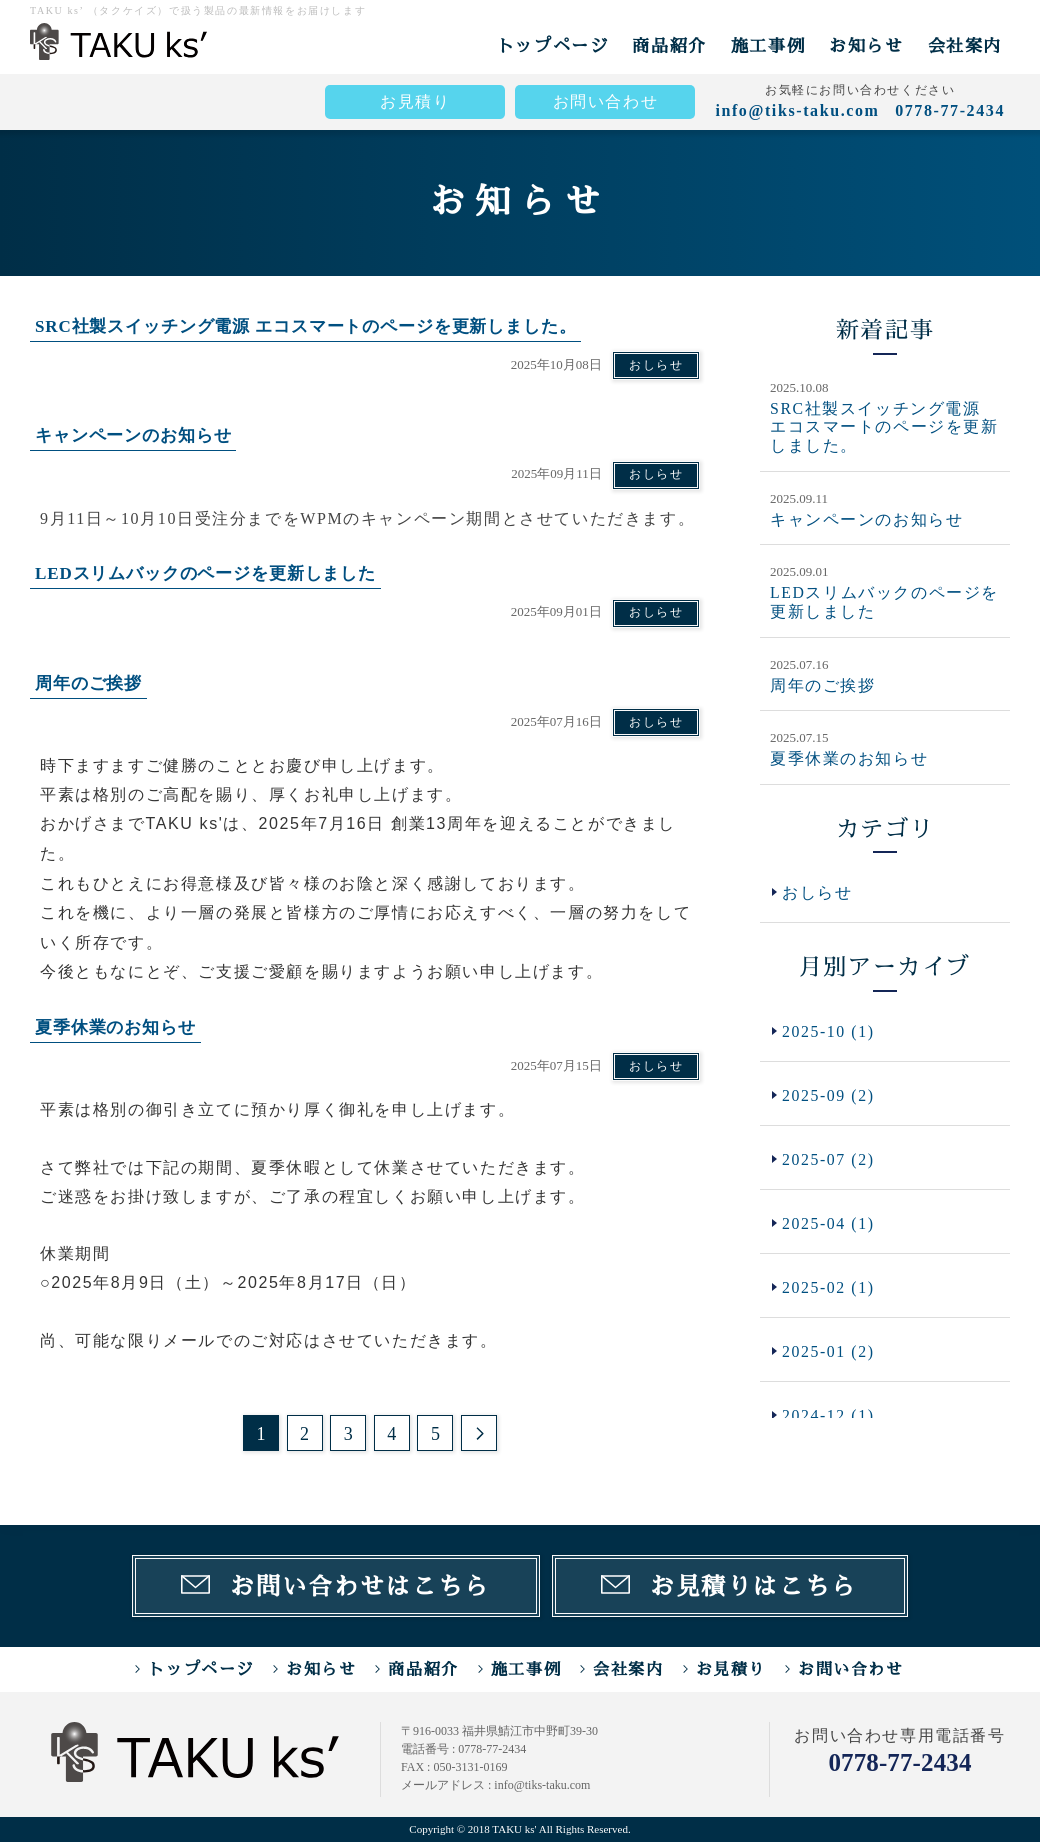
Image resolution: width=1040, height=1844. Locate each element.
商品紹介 (669, 45)
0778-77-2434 (900, 1764)
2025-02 (829, 1289)
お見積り (415, 101)
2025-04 (829, 1224)
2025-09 (829, 1094)
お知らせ (866, 45)
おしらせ (656, 365)
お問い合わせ (606, 101)
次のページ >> (479, 1434)
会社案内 (965, 45)
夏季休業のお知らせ (849, 756)
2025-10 (829, 1029)
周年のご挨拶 (823, 683)
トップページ (553, 45)
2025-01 (829, 1353)
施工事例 (768, 45)
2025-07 (829, 1159)
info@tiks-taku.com (797, 110)
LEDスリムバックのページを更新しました (885, 600)
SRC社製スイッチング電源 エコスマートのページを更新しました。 (884, 427)
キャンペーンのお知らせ (867, 518)
